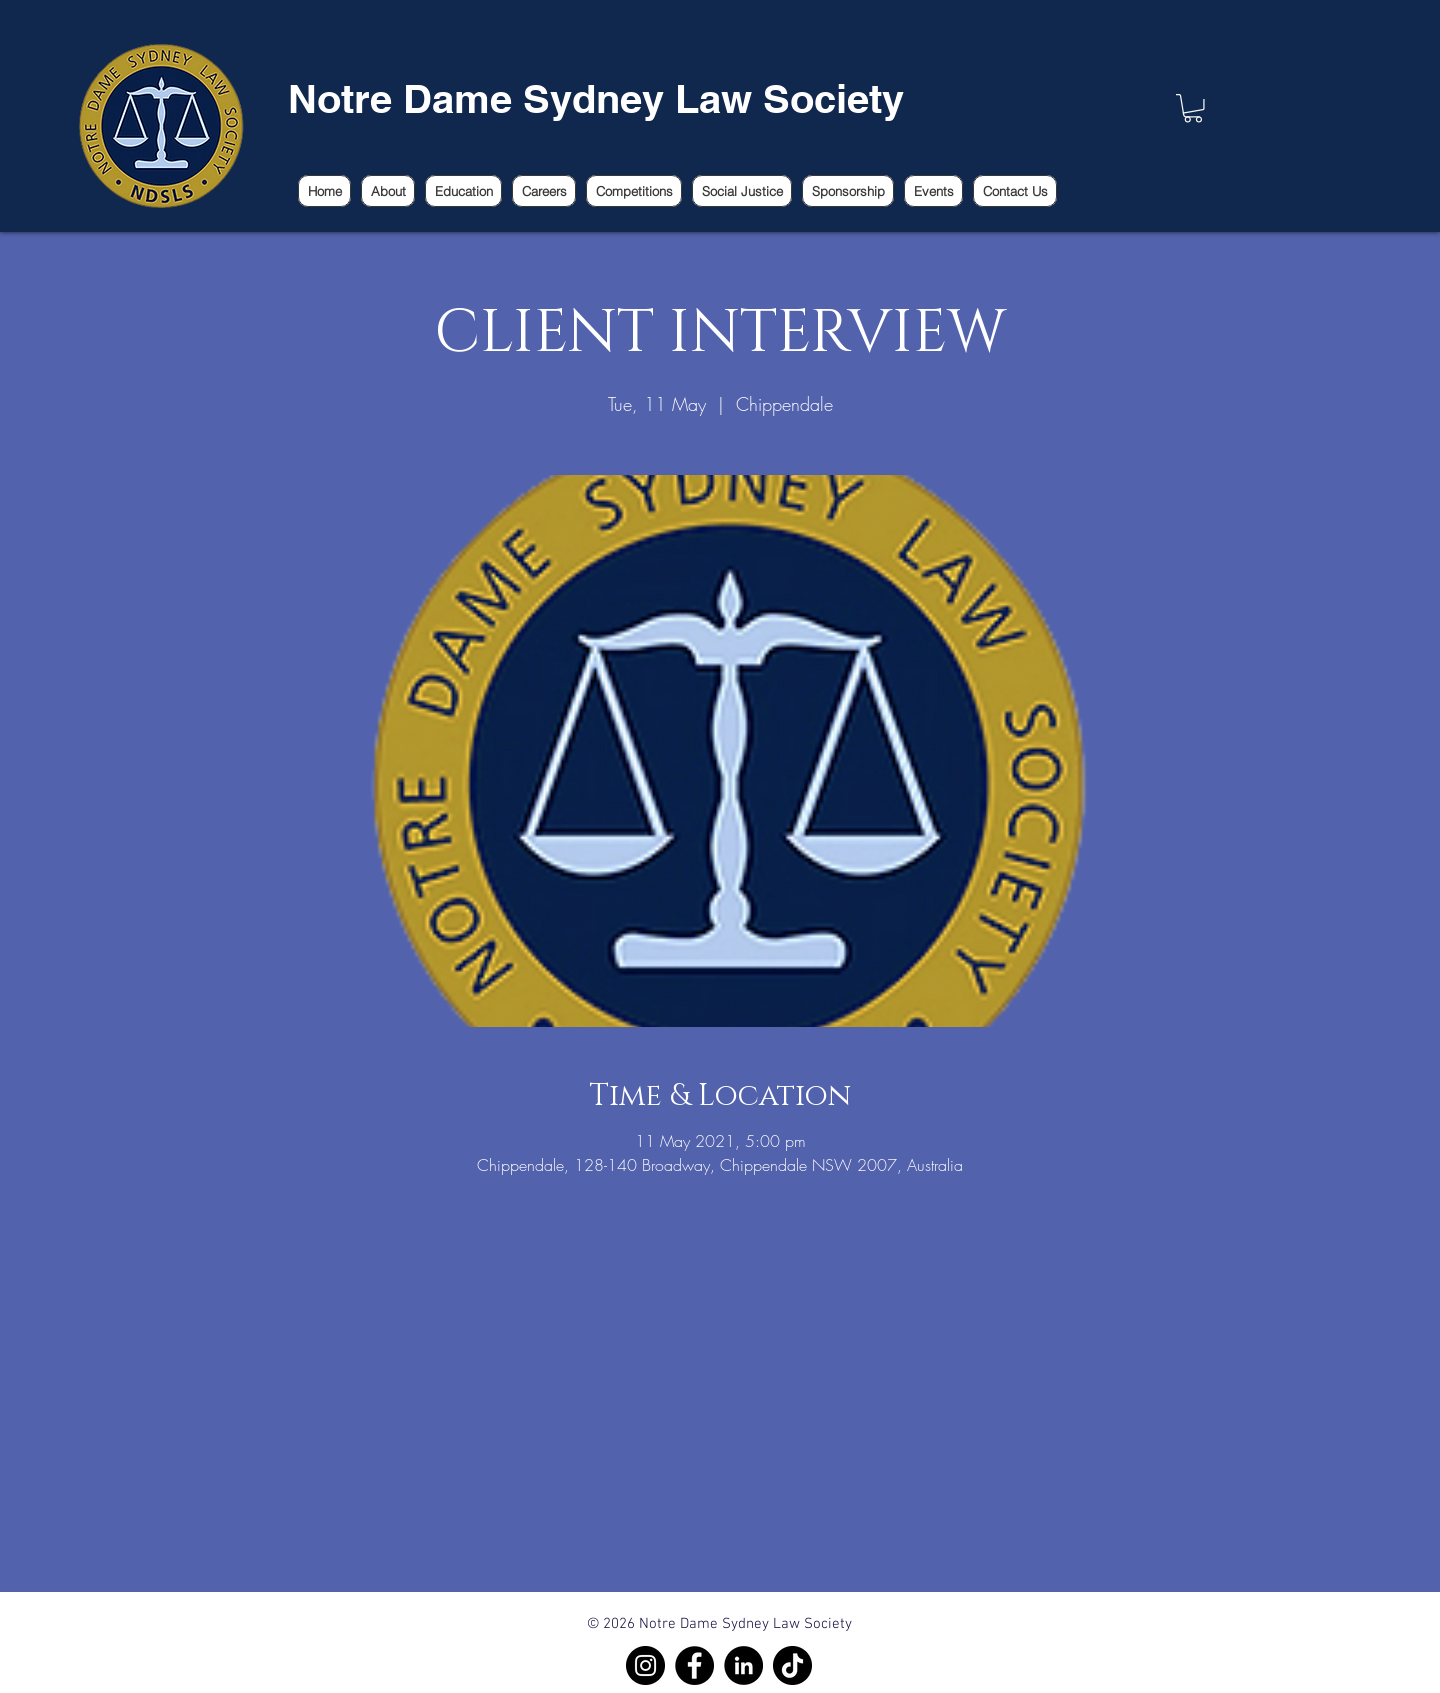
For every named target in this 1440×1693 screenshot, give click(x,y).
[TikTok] (792, 1665)
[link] (1193, 108)
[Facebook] (694, 1665)
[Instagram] (645, 1665)
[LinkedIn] (743, 1665)
